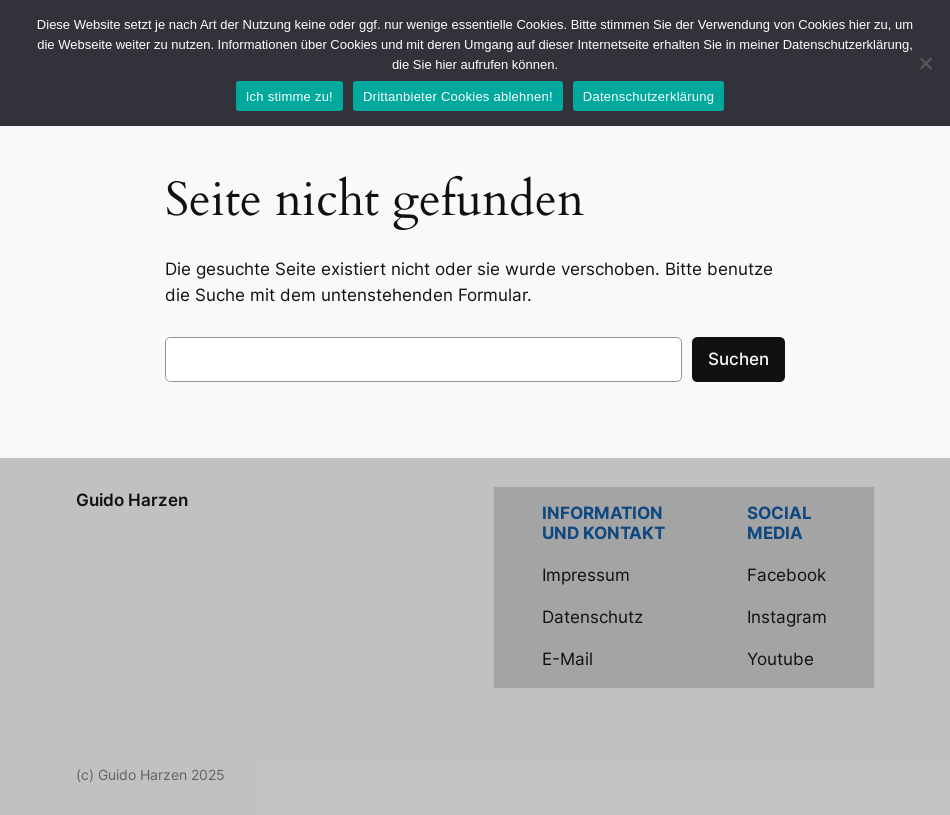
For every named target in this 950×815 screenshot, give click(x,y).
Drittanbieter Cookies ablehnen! (458, 96)
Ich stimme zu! (289, 96)
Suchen (738, 359)
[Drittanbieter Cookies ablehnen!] (925, 63)
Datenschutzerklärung (648, 96)
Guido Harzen (132, 500)
